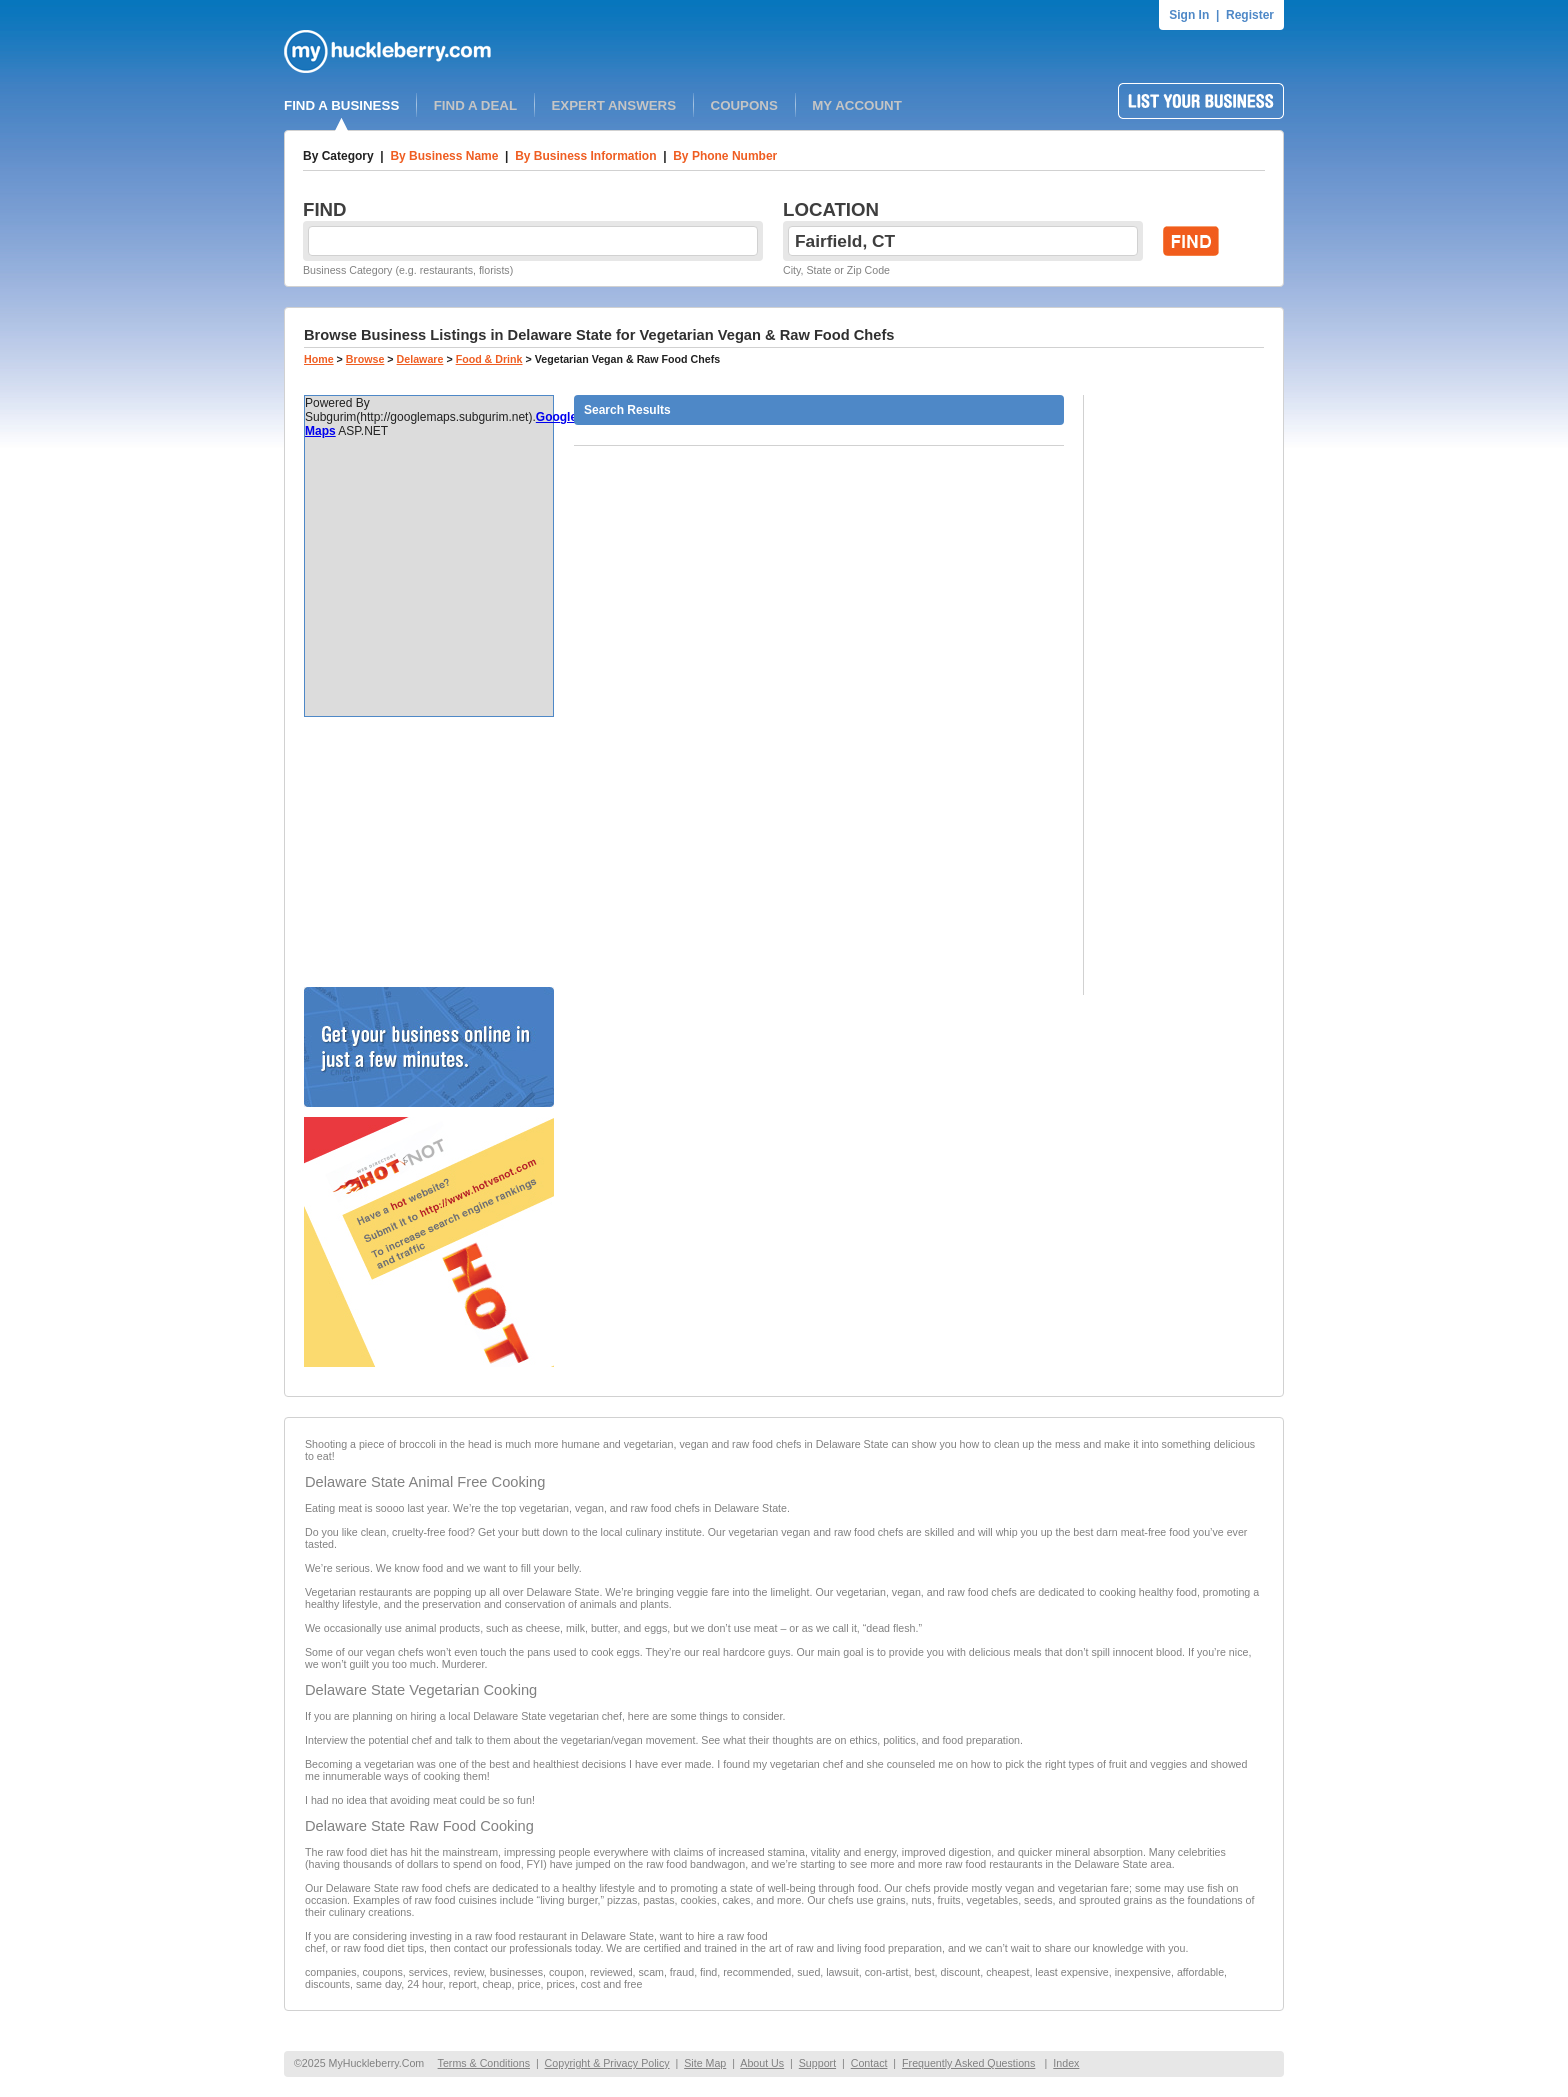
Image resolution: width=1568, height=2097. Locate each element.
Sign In (1189, 15)
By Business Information (585, 156)
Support (817, 2063)
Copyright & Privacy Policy (607, 2063)
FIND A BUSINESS (341, 105)
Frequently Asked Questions (968, 2063)
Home (319, 359)
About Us (762, 2063)
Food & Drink (489, 359)
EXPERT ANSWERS (613, 105)
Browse (365, 359)
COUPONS (744, 105)
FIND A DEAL (475, 105)
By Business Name (444, 156)
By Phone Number (725, 156)
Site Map (705, 2063)
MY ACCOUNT (857, 105)
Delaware (420, 359)
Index (1066, 2063)
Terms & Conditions (484, 2063)
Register (1250, 15)
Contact (869, 2063)
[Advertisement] (429, 852)
